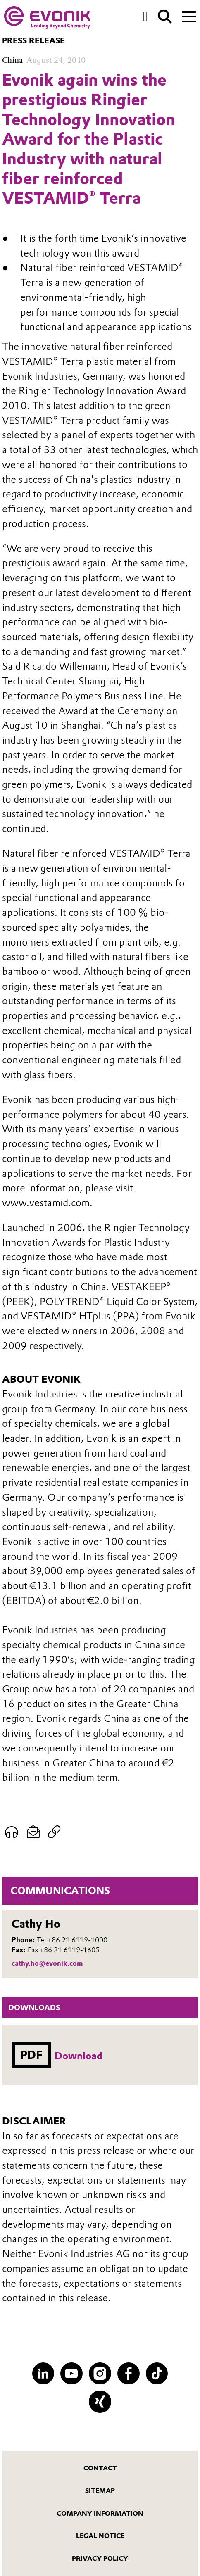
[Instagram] (100, 2373)
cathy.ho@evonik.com (47, 1963)
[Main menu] (189, 16)
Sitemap (100, 2491)
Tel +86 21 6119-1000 (72, 1940)
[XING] (100, 2402)
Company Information (100, 2513)
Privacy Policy (100, 2558)
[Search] (165, 16)
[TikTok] (157, 2373)
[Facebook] (128, 2373)
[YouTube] (71, 2373)
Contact (100, 2468)
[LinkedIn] (43, 2373)
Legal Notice (100, 2536)
